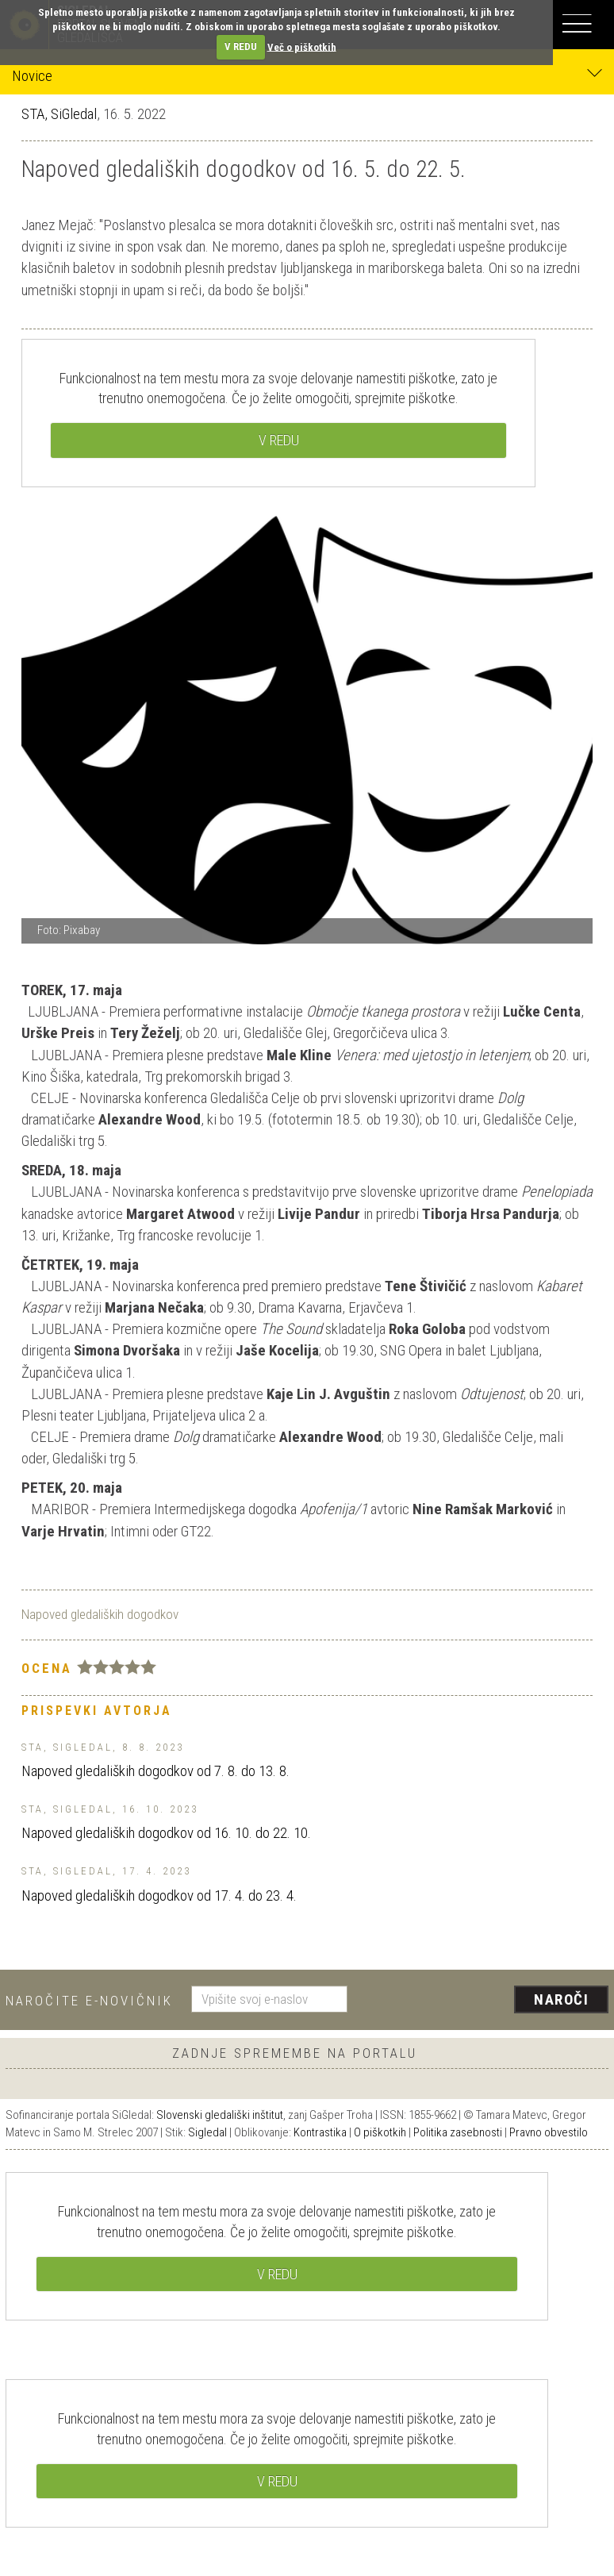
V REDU (240, 46)
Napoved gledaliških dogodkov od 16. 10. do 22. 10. (166, 1833)
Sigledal (207, 2132)
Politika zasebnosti (457, 2132)
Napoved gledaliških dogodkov (99, 1614)
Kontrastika (320, 2132)
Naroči (561, 1999)
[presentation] (483, 2001)
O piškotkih (380, 2132)
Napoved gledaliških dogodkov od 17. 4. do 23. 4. (159, 1895)
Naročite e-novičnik (89, 2001)
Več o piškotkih (301, 46)
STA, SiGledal (59, 114)
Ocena (46, 1668)
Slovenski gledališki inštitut (219, 2115)
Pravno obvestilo (548, 2132)
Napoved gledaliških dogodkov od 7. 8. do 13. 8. (155, 1771)
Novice (307, 75)
